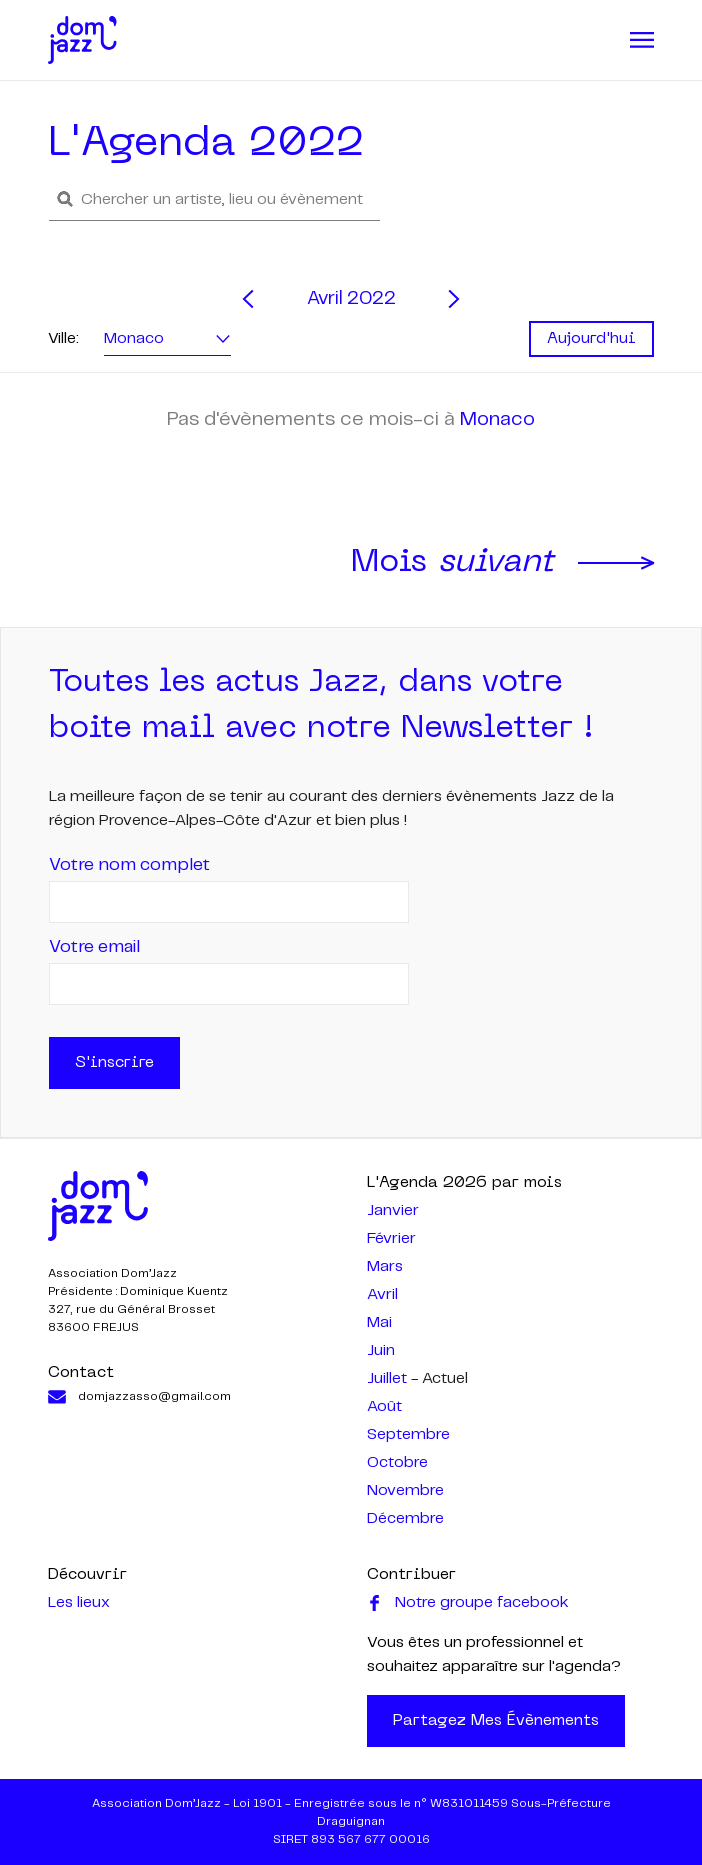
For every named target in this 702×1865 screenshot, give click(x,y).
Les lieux (79, 1602)
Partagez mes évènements (496, 1721)
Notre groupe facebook (468, 1603)
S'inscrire (114, 1063)
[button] (214, 199)
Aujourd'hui (591, 339)
